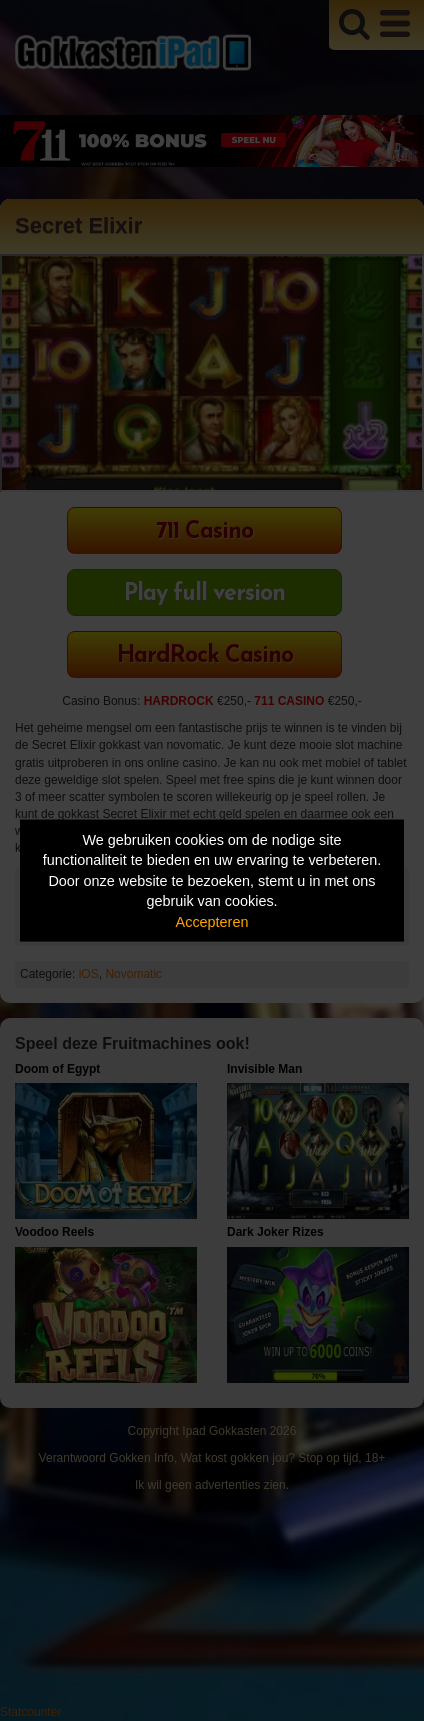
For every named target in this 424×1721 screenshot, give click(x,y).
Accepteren (212, 921)
